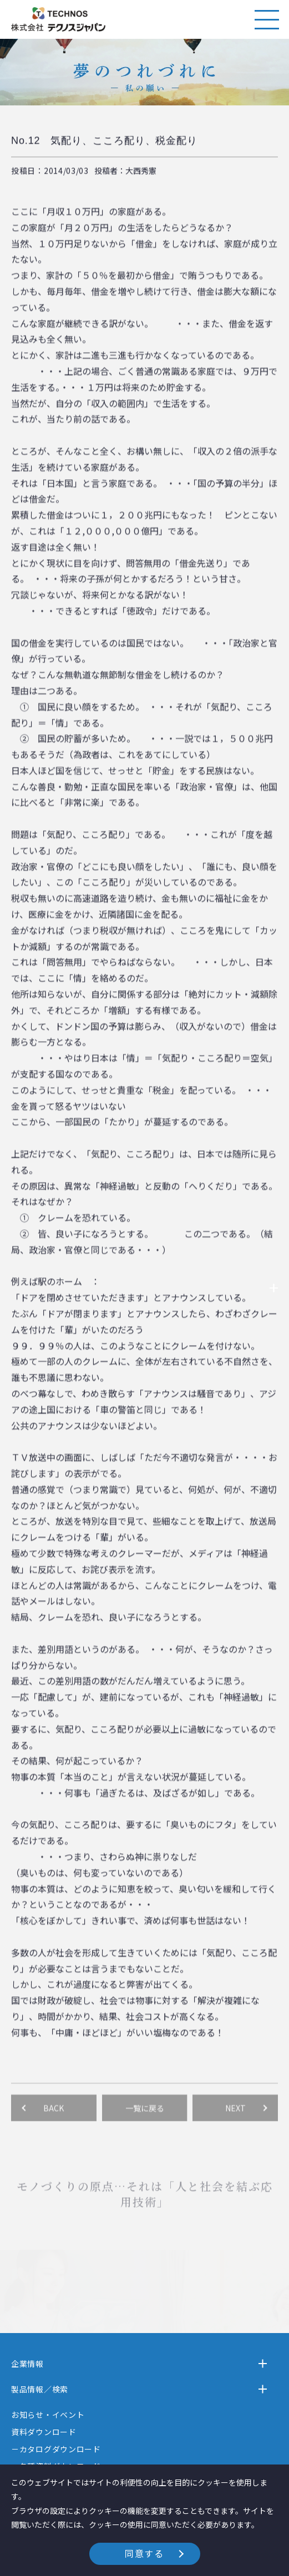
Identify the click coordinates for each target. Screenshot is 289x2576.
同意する (144, 2553)
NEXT (235, 2122)
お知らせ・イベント (47, 2414)
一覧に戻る (144, 2122)
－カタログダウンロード (56, 2449)
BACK (53, 2122)
